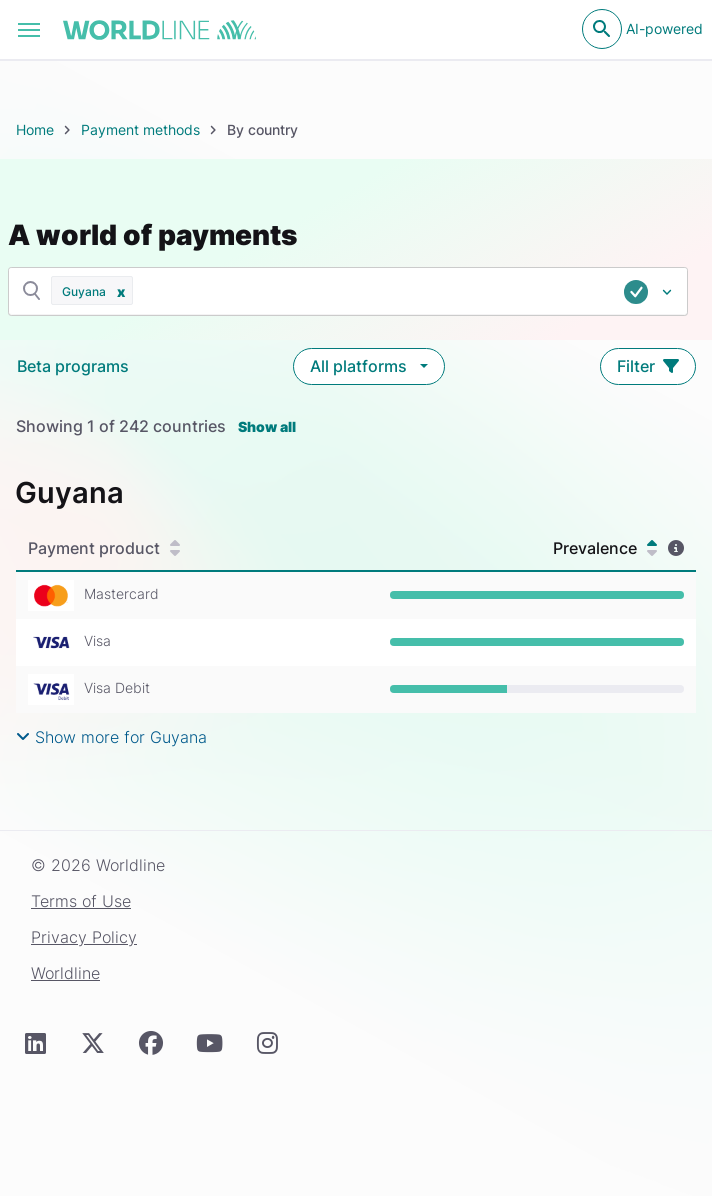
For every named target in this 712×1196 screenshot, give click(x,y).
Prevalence (605, 548)
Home (35, 129)
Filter (648, 366)
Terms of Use (81, 901)
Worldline (65, 973)
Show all (267, 426)
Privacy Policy (84, 937)
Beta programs (73, 366)
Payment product (104, 548)
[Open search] (602, 29)
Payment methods (140, 129)
